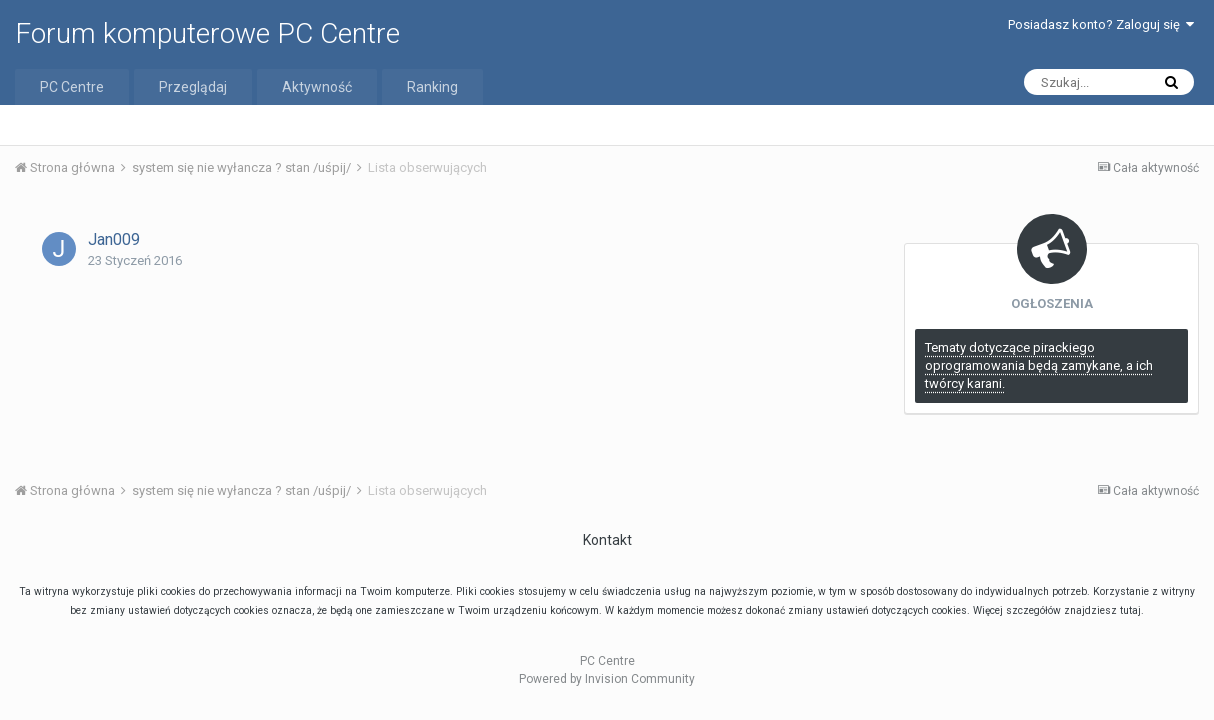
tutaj (1130, 610)
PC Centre (72, 87)
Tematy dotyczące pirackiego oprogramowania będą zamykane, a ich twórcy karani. (1039, 365)
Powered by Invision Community (607, 679)
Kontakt (607, 540)
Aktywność (317, 87)
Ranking (432, 87)
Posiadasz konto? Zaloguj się (1101, 24)
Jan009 (114, 239)
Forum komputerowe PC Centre (207, 33)
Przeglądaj (193, 87)
